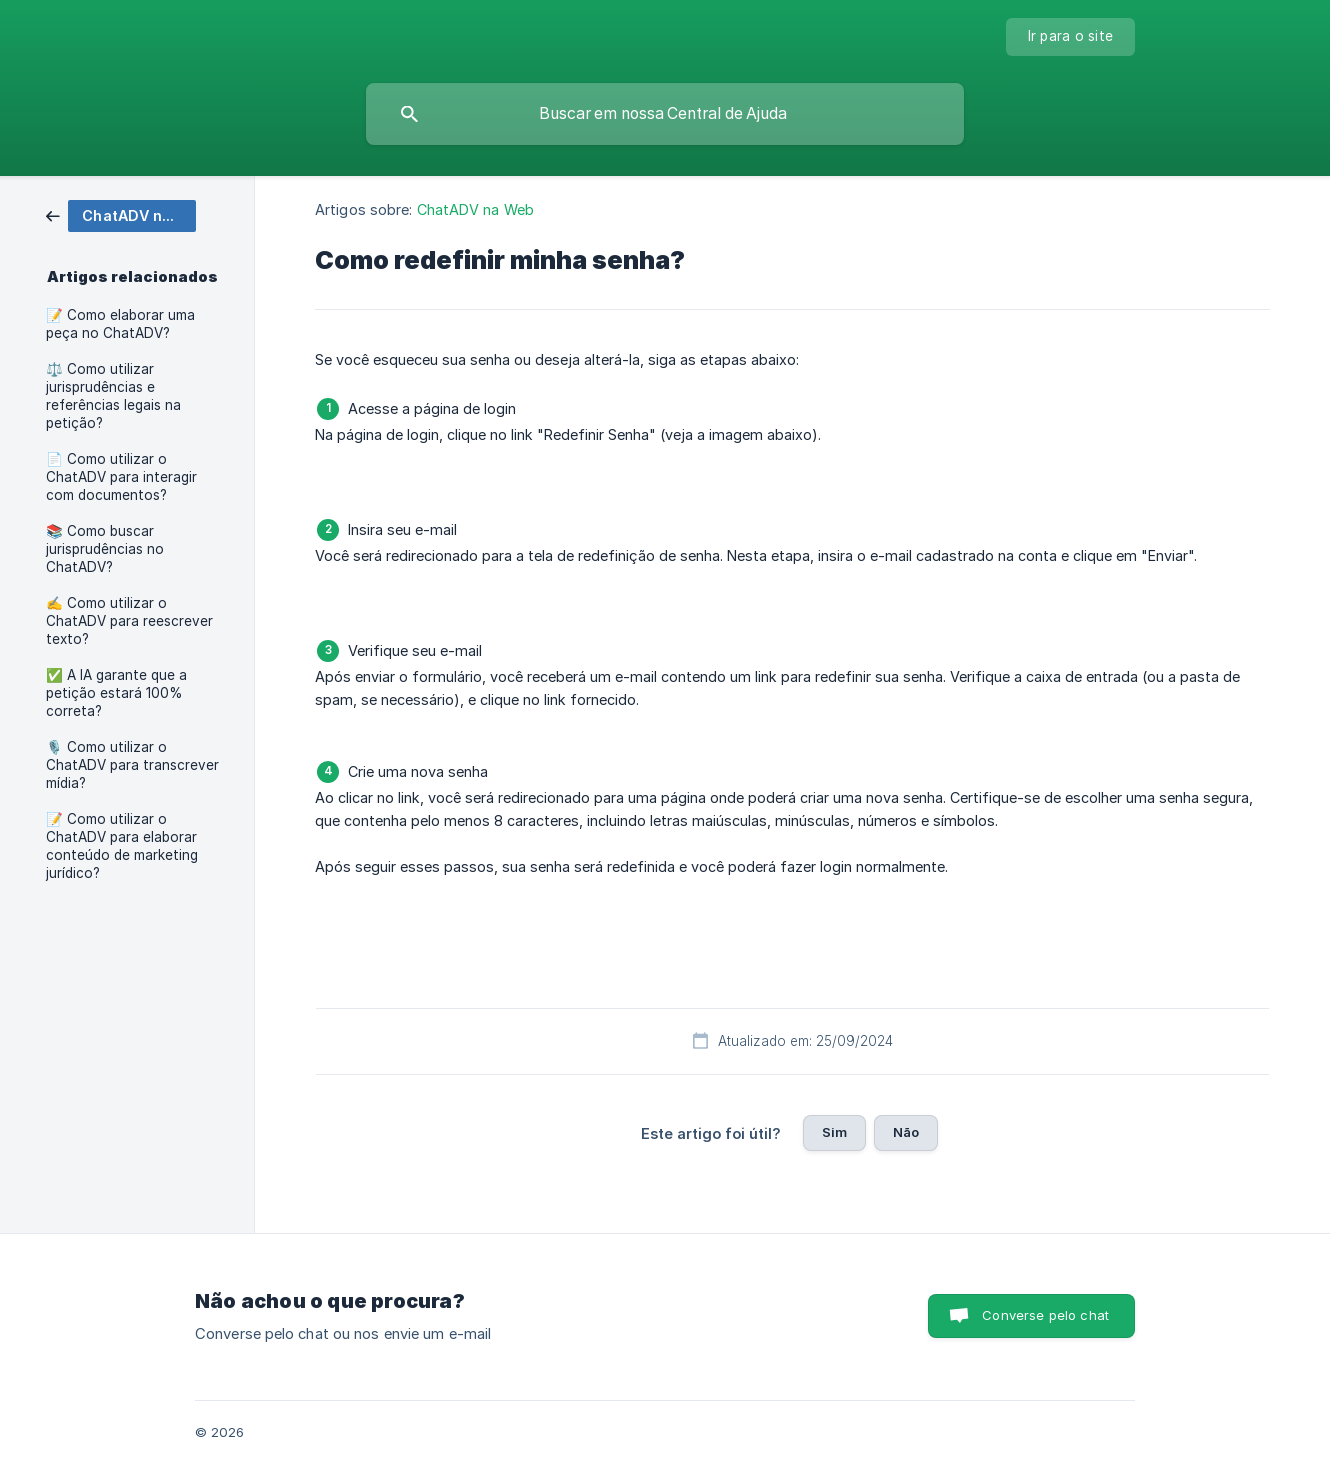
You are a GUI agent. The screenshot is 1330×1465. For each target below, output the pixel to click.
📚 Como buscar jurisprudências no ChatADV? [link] (105, 549)
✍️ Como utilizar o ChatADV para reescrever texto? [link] (129, 621)
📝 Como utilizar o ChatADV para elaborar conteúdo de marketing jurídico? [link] (122, 846)
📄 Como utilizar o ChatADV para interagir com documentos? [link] (121, 477)
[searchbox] (665, 114)
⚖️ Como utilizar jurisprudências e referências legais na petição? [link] (113, 396)
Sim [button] (834, 1132)
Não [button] (906, 1132)
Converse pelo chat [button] (1045, 1315)
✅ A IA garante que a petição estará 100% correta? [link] (116, 693)
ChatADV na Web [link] (475, 209)
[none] (1071, 37)
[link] (121, 214)
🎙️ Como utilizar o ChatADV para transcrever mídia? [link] (132, 765)
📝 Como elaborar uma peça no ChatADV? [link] (120, 324)
